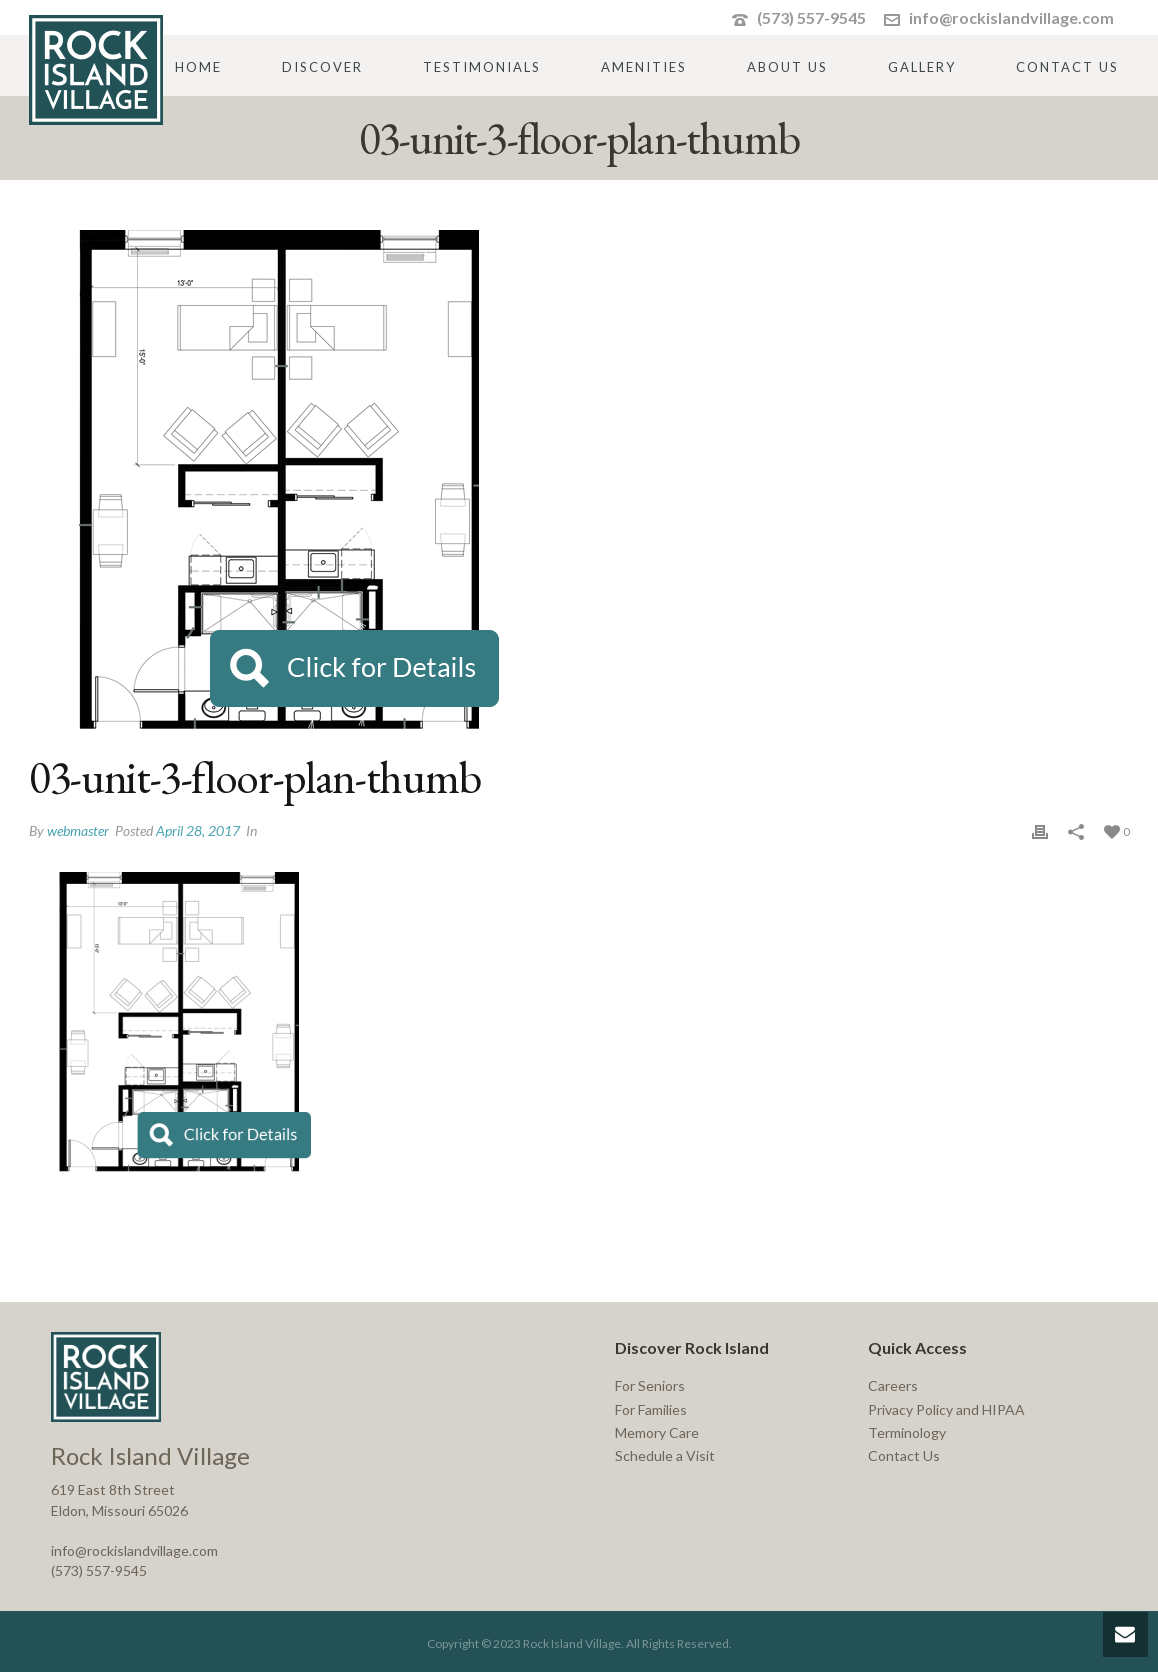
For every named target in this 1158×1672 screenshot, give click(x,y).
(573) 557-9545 (811, 17)
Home (198, 67)
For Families (651, 1409)
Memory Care (657, 1432)
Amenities (644, 67)
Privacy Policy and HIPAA (946, 1409)
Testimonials (482, 67)
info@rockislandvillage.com (1011, 17)
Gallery (922, 67)
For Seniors (650, 1385)
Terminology (907, 1432)
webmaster (78, 830)
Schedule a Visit (665, 1455)
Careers (893, 1385)
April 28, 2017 (198, 830)
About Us (787, 67)
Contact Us (1067, 67)
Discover (322, 67)
